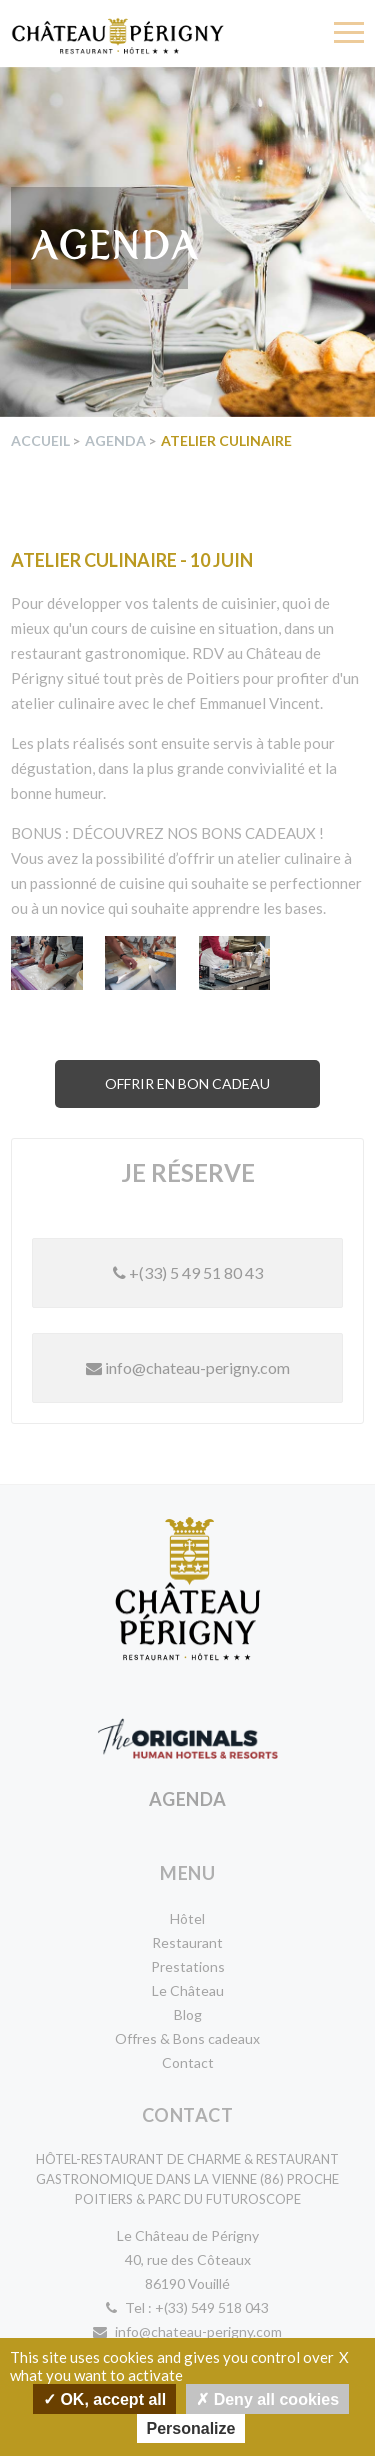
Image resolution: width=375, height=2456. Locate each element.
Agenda (115, 440)
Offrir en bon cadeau (187, 1083)
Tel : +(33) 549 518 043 (187, 2307)
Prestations (188, 1966)
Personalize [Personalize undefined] (191, 2428)
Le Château (188, 1990)
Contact (188, 2062)
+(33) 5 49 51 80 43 (188, 1272)
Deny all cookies (267, 2398)
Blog (188, 2014)
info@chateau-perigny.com (188, 1367)
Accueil (40, 440)
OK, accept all (104, 2398)
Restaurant (187, 1942)
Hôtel (187, 1918)
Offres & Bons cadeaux (187, 2038)
